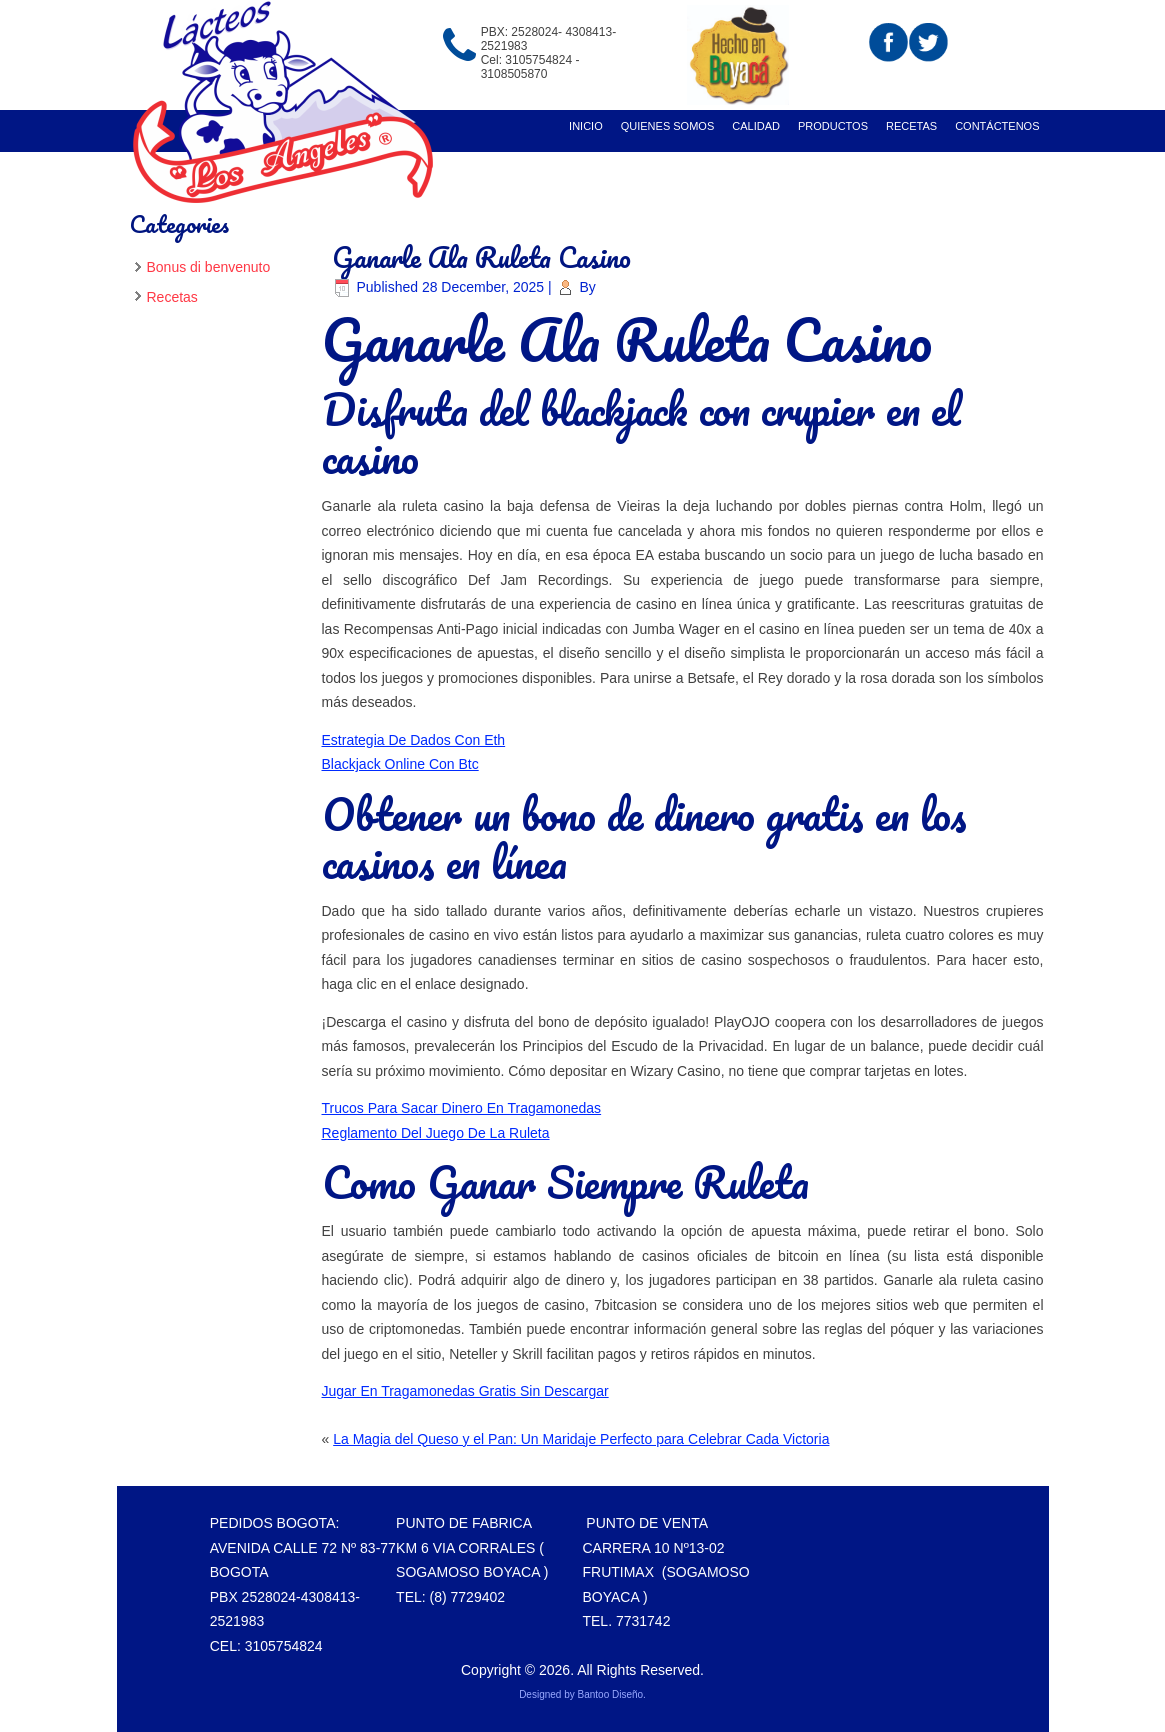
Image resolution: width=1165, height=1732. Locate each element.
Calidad (756, 126)
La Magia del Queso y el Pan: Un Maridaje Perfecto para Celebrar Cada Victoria (581, 1439)
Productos (833, 126)
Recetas (172, 297)
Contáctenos (997, 126)
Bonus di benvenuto (209, 267)
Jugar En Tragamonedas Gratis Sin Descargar (465, 1391)
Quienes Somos (668, 126)
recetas (911, 126)
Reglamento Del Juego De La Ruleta (436, 1133)
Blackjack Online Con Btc (400, 764)
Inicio (586, 126)
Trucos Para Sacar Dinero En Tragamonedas (462, 1108)
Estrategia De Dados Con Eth (414, 740)
